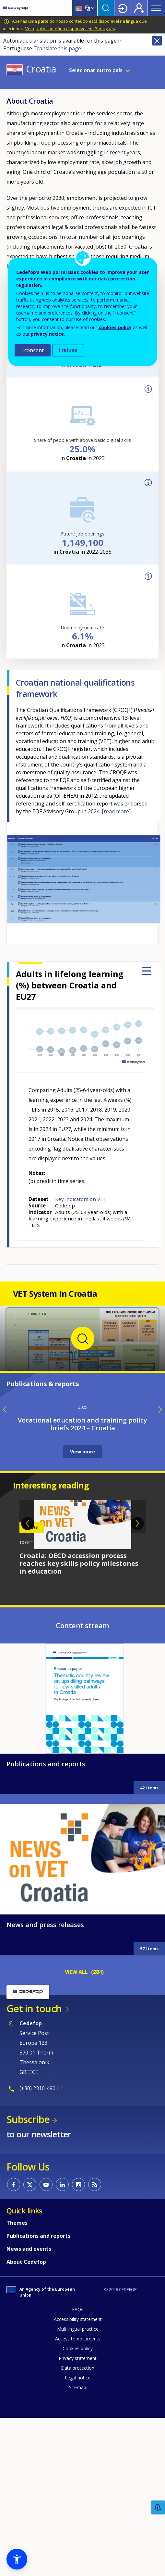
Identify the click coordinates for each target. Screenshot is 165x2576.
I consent (32, 350)
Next (137, 1783)
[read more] (116, 811)
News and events (28, 2508)
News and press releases (45, 2184)
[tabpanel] (82, 1797)
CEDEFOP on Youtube (46, 2444)
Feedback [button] (158, 2508)
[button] (16, 2559)
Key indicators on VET (80, 1199)
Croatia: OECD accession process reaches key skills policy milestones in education (78, 1823)
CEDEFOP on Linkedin (62, 2444)
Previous (27, 1783)
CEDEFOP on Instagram (78, 2444)
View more (82, 1711)
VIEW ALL (76, 2231)
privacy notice (47, 334)
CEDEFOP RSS (94, 2444)
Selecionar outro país (96, 70)
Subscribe (28, 2379)
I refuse (68, 350)
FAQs (77, 2569)
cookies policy (115, 327)
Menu (156, 8)
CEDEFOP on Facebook (13, 2444)
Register (139, 8)
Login (122, 8)
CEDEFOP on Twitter (29, 2444)
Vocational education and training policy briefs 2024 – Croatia (82, 1684)
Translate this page (57, 48)
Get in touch (34, 2268)
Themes (17, 2482)
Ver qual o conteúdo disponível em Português (70, 29)
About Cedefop (26, 2521)
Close (157, 40)
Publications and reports (45, 2023)
